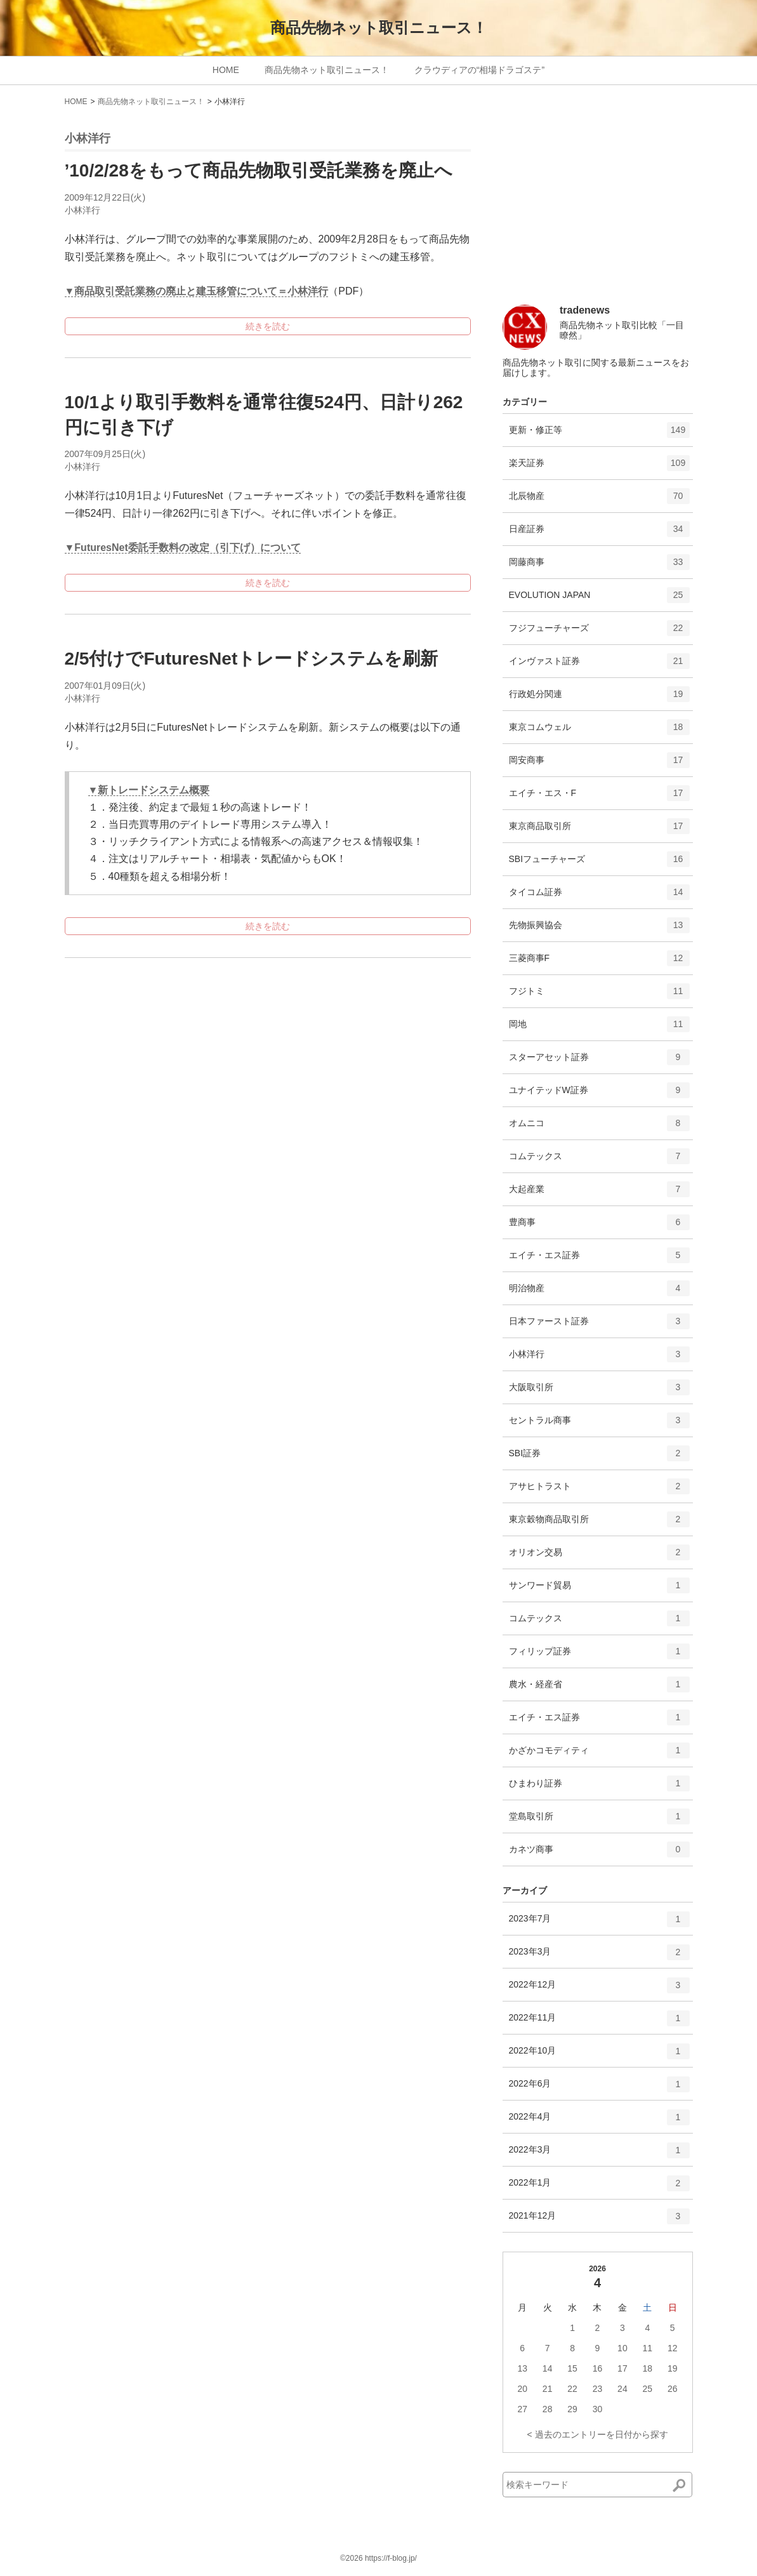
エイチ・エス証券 (599, 1259)
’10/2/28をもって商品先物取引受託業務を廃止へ (258, 170)
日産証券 (599, 533)
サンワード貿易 (599, 1589)
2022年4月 (599, 2121)
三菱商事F (599, 962)
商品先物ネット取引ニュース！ (378, 27)
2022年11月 (599, 2022)
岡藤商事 (599, 566)
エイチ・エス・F (599, 797)
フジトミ (599, 995)
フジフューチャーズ (599, 632)
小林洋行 (82, 210)
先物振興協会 (599, 929)
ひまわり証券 (599, 1788)
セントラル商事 (599, 1424)
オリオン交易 (599, 1556)
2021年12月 (599, 2220)
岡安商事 (599, 764)
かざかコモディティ (599, 1755)
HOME (226, 70)
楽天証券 (599, 467)
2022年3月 (599, 2154)
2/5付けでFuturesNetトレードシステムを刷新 (251, 658)
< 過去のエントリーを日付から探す (597, 2434)
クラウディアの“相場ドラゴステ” (479, 70)
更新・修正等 (599, 434)
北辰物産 (599, 500)
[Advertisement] (598, 210)
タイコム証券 (599, 896)
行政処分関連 (599, 698)
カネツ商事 (599, 1854)
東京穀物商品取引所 (599, 1523)
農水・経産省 (599, 1688)
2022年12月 (599, 1989)
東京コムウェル (599, 731)
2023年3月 (599, 1956)
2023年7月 (599, 1923)
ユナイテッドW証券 (599, 1094)
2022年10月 (599, 2055)
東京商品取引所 (599, 830)
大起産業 (599, 1193)
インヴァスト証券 (599, 665)
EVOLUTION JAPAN (599, 599)
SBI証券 (599, 1457)
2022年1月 (599, 2187)
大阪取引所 (599, 1391)
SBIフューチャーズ (599, 863)
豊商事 (599, 1226)
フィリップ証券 (599, 1655)
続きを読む (268, 326)
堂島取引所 (599, 1821)
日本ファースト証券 (599, 1325)
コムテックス (599, 1160)
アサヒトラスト (599, 1490)
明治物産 (599, 1292)
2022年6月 (599, 2088)
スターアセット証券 (599, 1061)
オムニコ (599, 1127)
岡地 (599, 1028)
